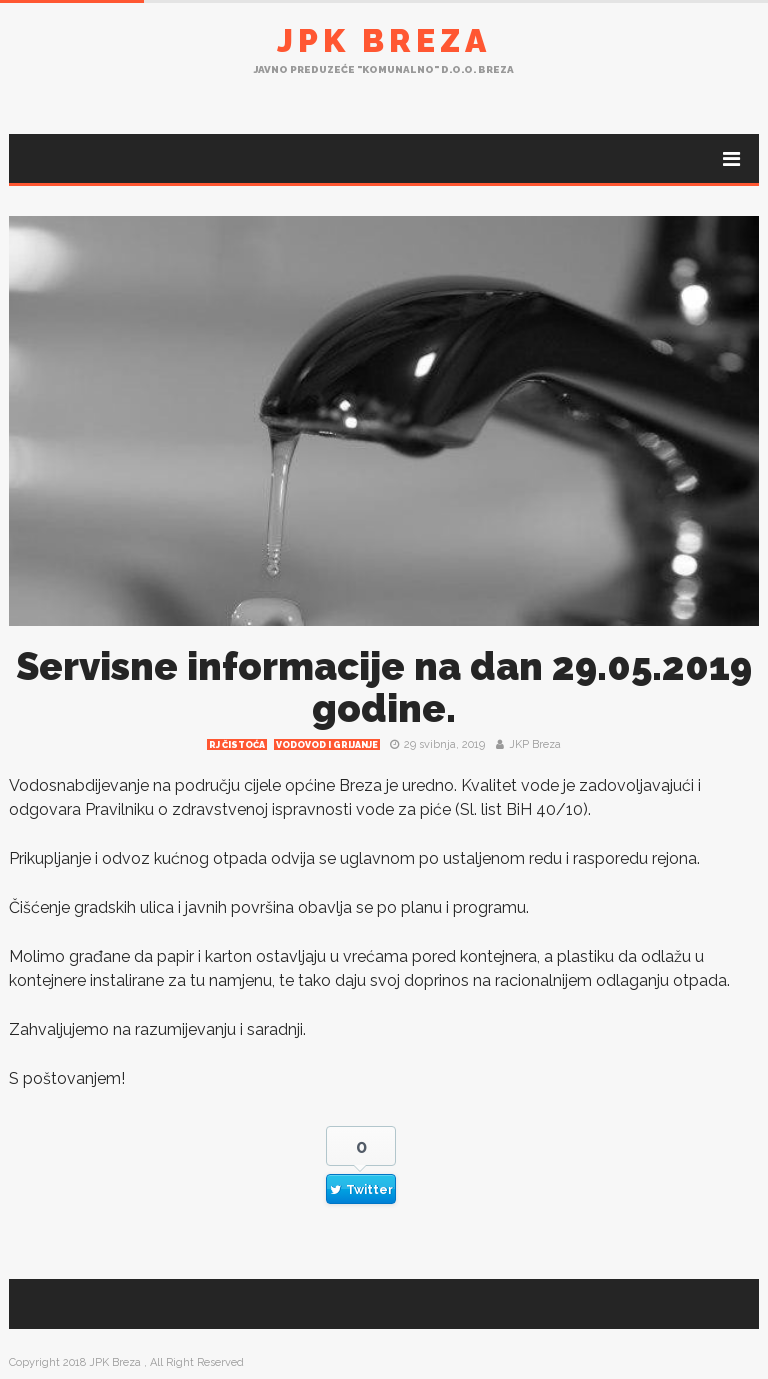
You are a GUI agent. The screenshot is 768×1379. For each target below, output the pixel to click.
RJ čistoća (237, 745)
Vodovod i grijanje (327, 745)
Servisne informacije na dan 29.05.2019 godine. (384, 687)
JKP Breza (535, 744)
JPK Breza (384, 40)
